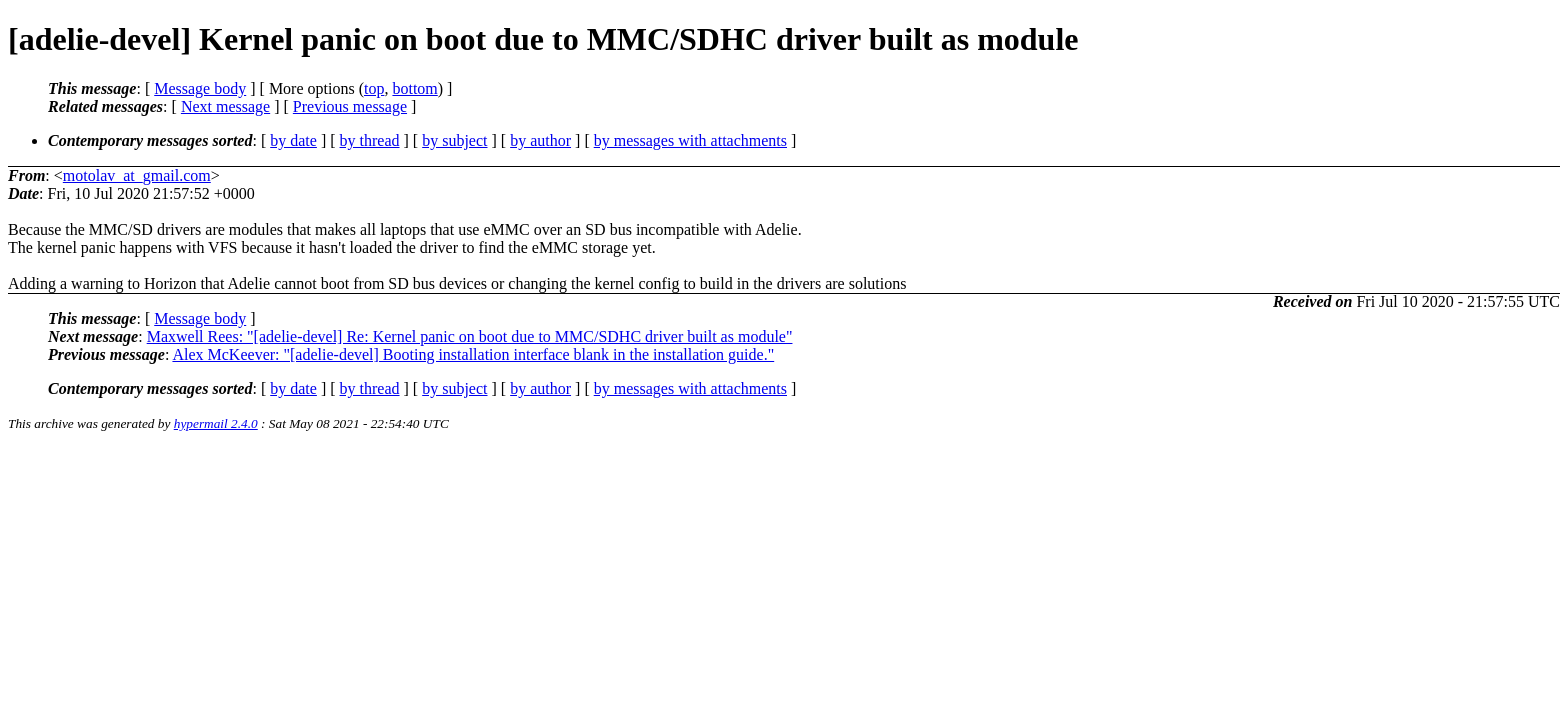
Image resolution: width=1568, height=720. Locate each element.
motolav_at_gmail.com (137, 175)
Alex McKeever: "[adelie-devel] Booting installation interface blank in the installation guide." (473, 354)
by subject (454, 140)
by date (293, 140)
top (374, 88)
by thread (370, 140)
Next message (225, 106)
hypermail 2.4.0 (216, 423)
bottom (414, 88)
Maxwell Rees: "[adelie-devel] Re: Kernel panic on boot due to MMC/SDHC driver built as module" (470, 336)
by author (540, 140)
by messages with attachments (690, 140)
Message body (200, 88)
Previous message (350, 106)
